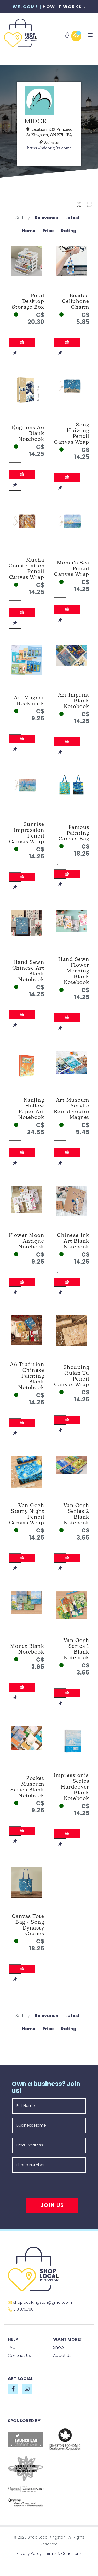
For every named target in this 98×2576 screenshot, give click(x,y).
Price (48, 231)
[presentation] (51, 2187)
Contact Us (19, 2355)
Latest (72, 218)
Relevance (46, 218)
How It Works (64, 7)
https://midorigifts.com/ (49, 148)
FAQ (12, 2347)
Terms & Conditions (63, 2553)
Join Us (52, 2205)
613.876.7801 (21, 2309)
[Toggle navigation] (89, 35)
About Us (62, 2355)
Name (28, 231)
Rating (68, 231)
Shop (58, 2347)
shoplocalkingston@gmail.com (40, 2302)
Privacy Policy (29, 2553)
